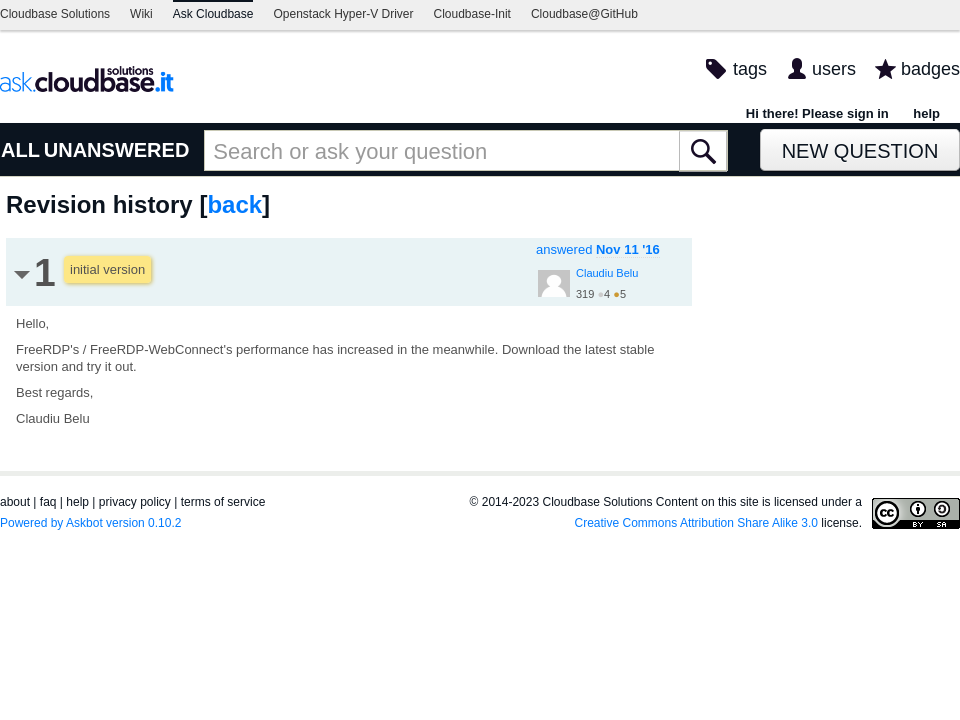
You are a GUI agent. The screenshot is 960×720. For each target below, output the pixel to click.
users (834, 69)
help (926, 113)
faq (48, 502)
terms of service (223, 502)
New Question (860, 151)
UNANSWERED (117, 150)
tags (750, 69)
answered (598, 249)
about (15, 502)
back (234, 204)
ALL (20, 150)
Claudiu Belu (607, 273)
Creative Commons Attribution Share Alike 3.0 (696, 523)
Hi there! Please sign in (817, 113)
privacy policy (135, 502)
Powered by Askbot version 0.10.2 (90, 523)
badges (930, 69)
